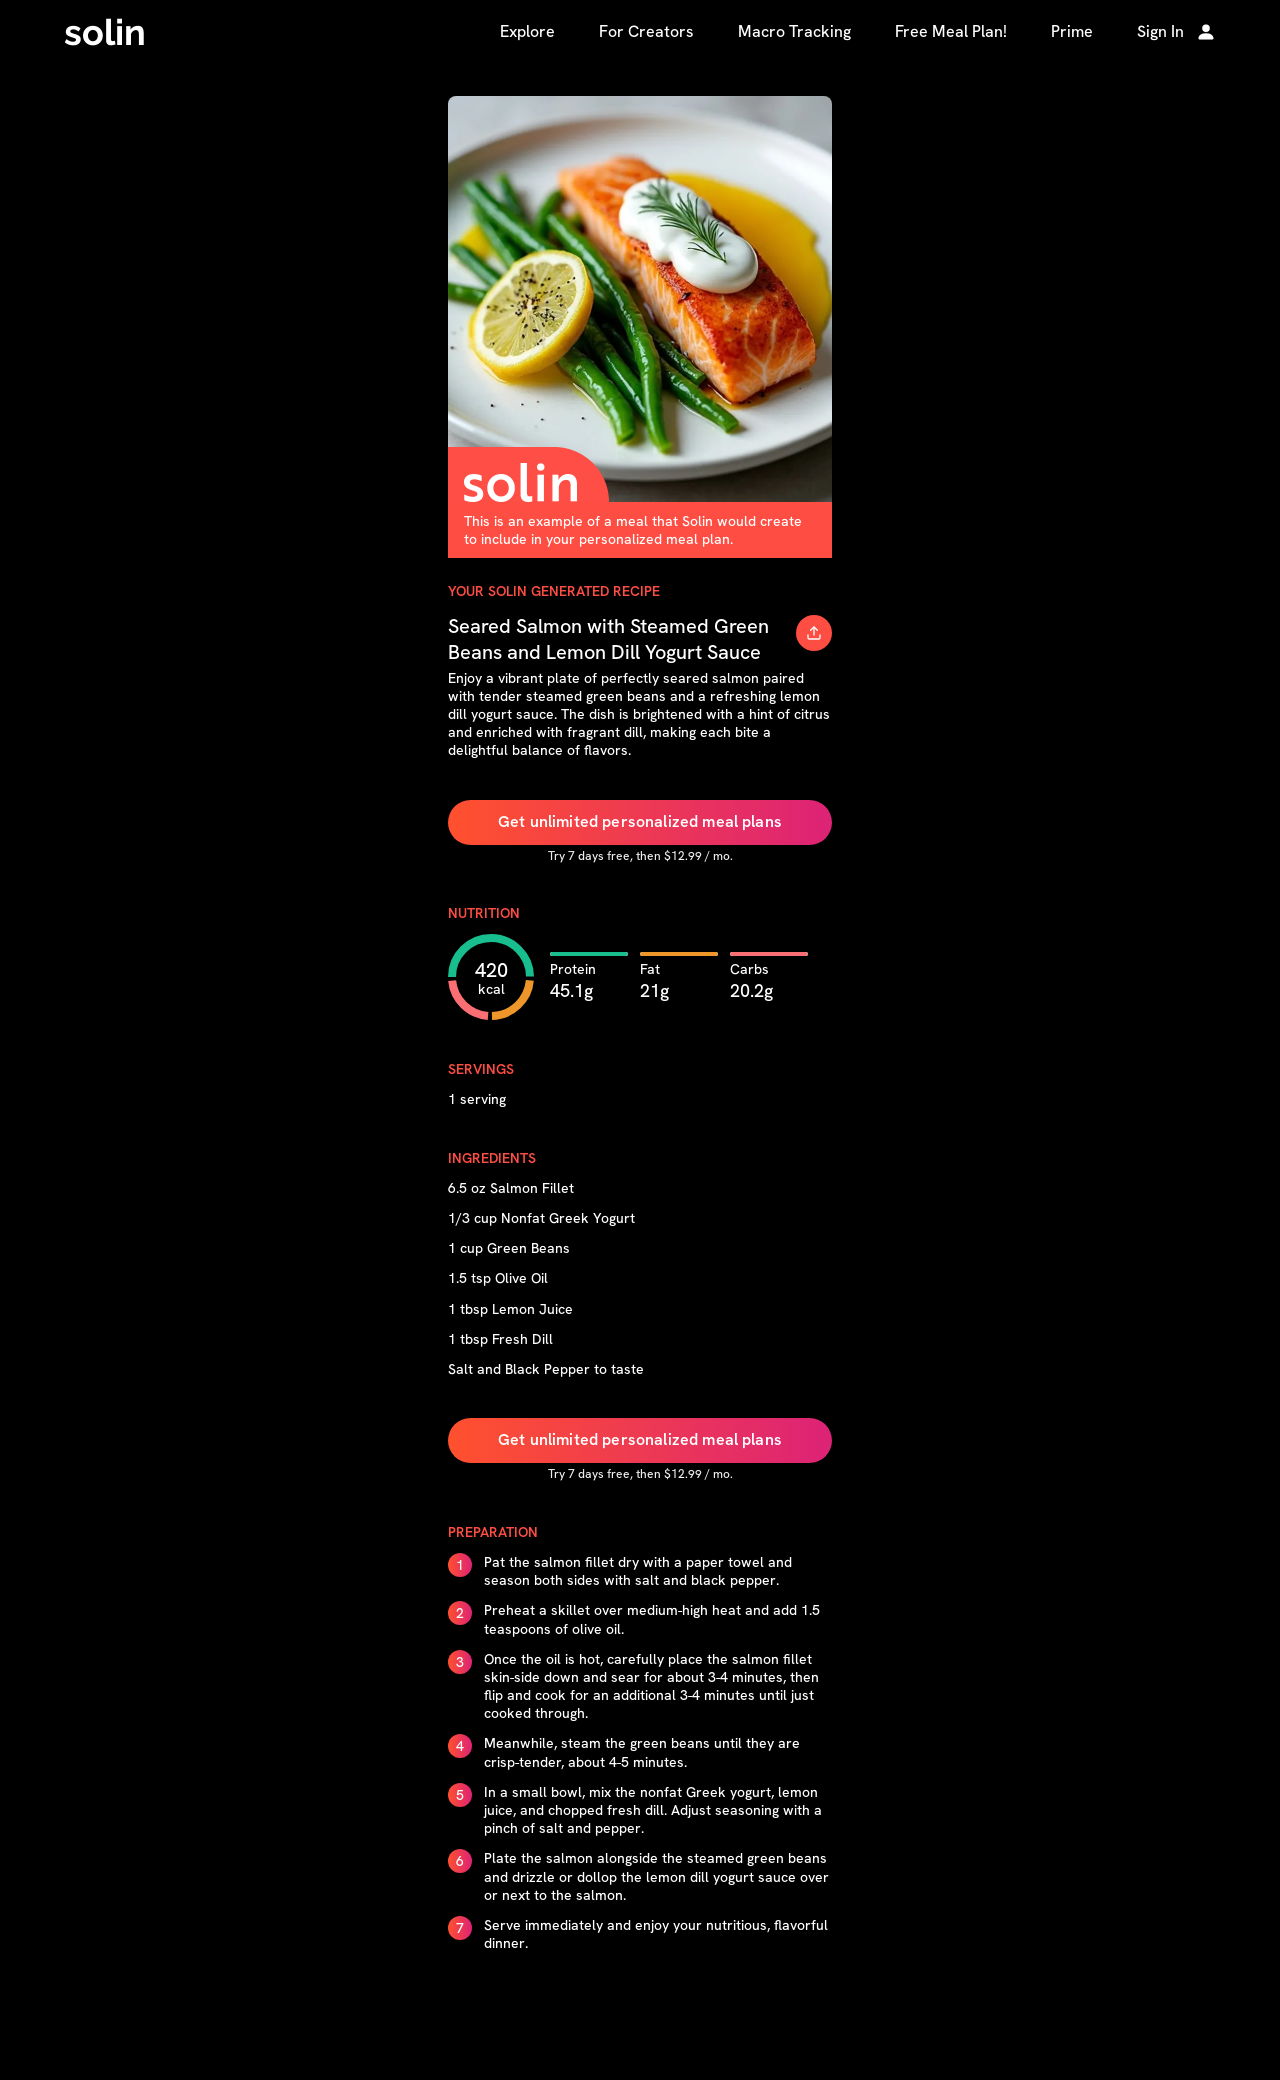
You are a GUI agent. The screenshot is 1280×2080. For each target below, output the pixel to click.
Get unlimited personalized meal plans (640, 821)
